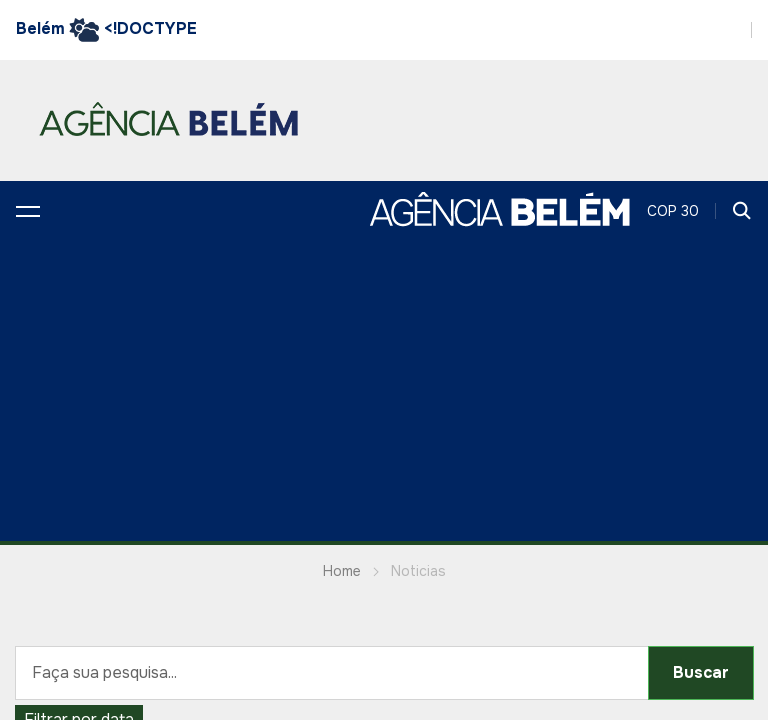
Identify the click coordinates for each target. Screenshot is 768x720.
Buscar (701, 672)
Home (342, 571)
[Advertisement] (384, 391)
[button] (28, 211)
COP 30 (673, 211)
